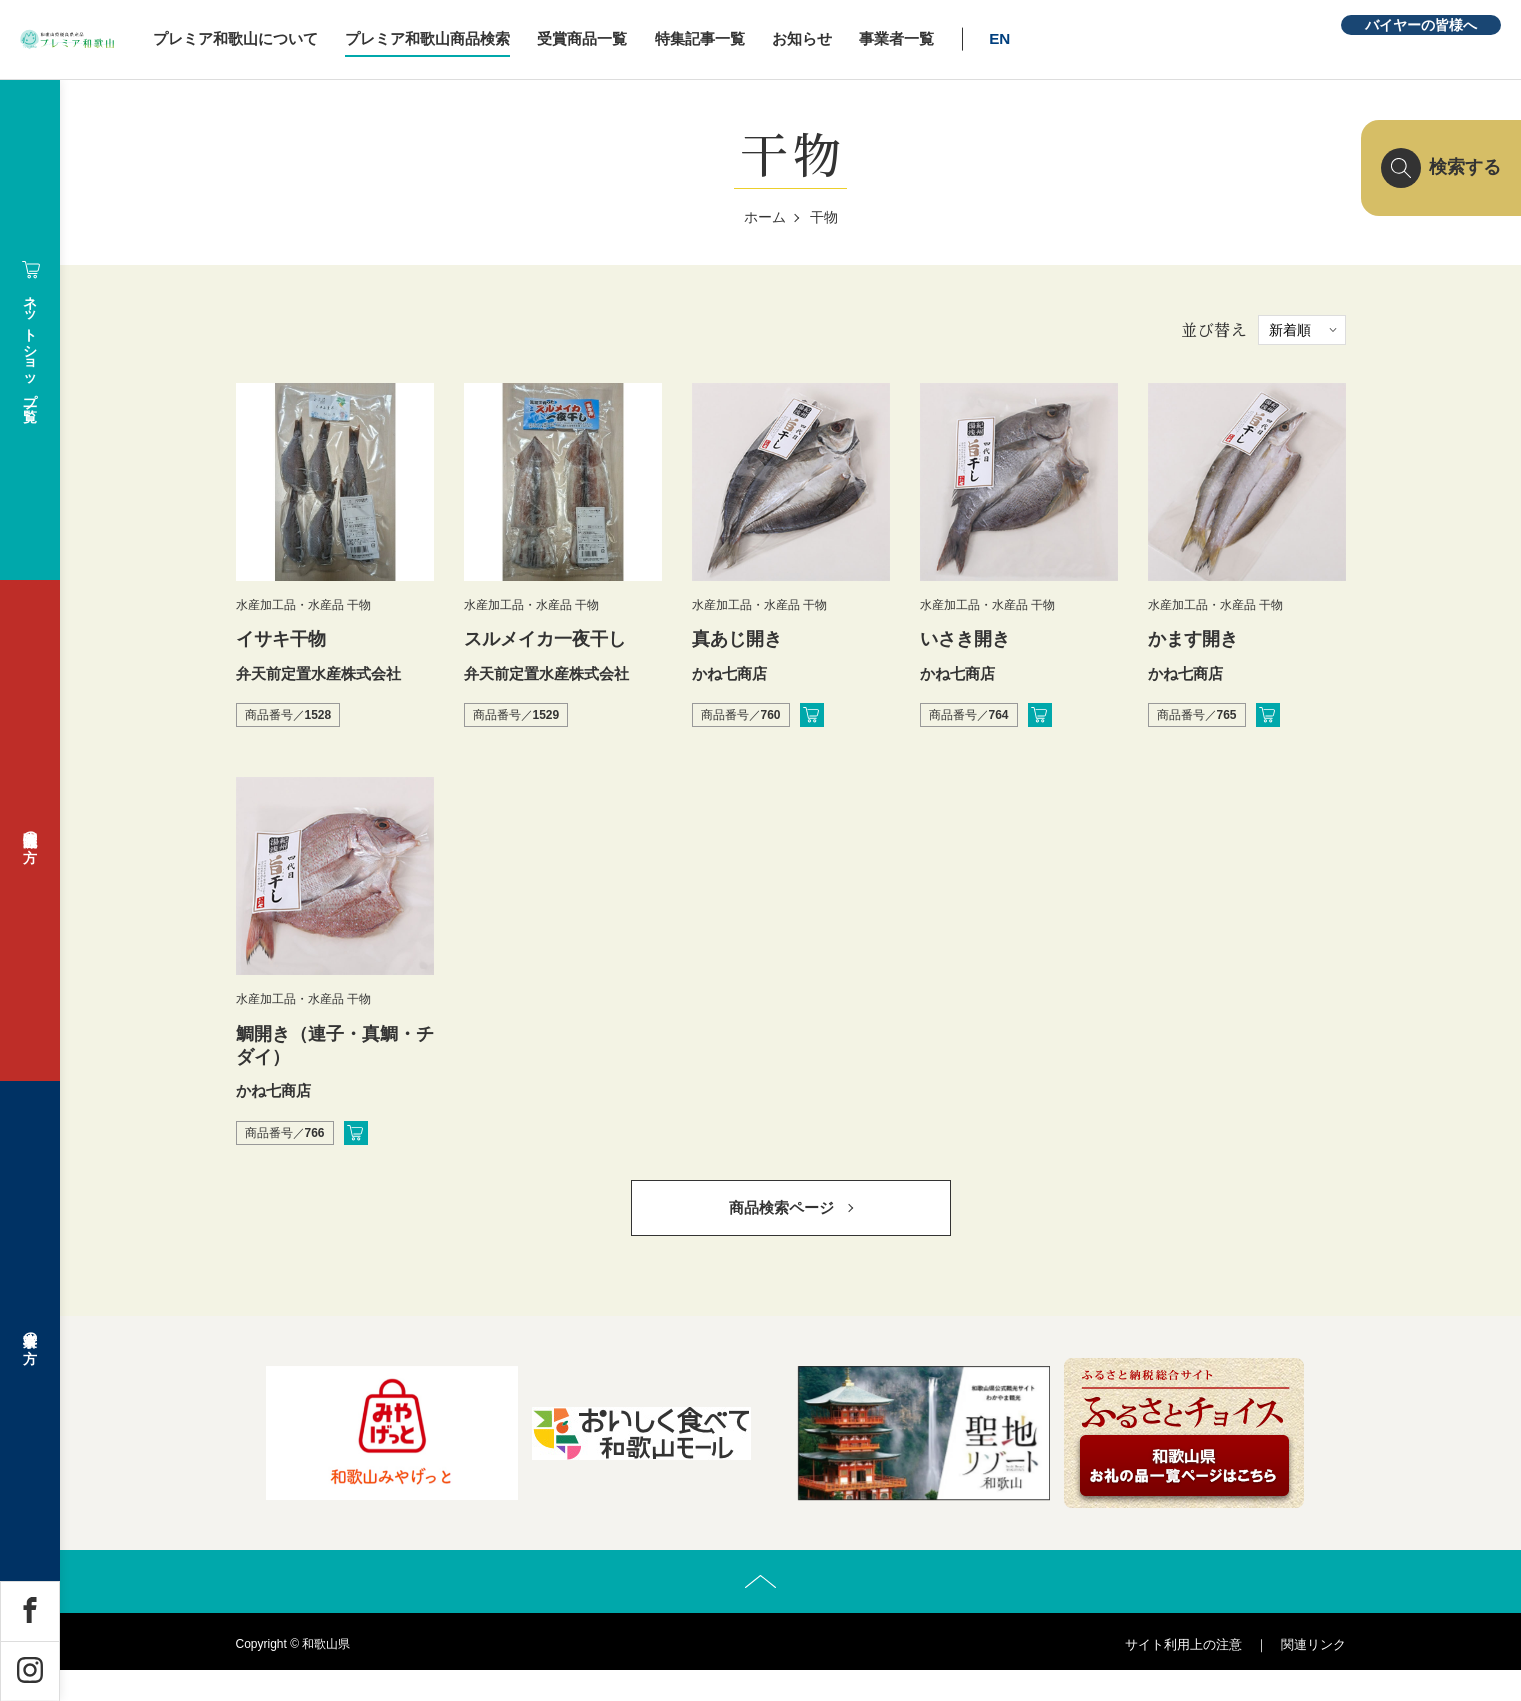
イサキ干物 (281, 639)
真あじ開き (737, 639)
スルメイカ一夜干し (545, 639)
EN (1127, 38)
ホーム (765, 217)
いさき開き (965, 639)
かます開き (1193, 639)
